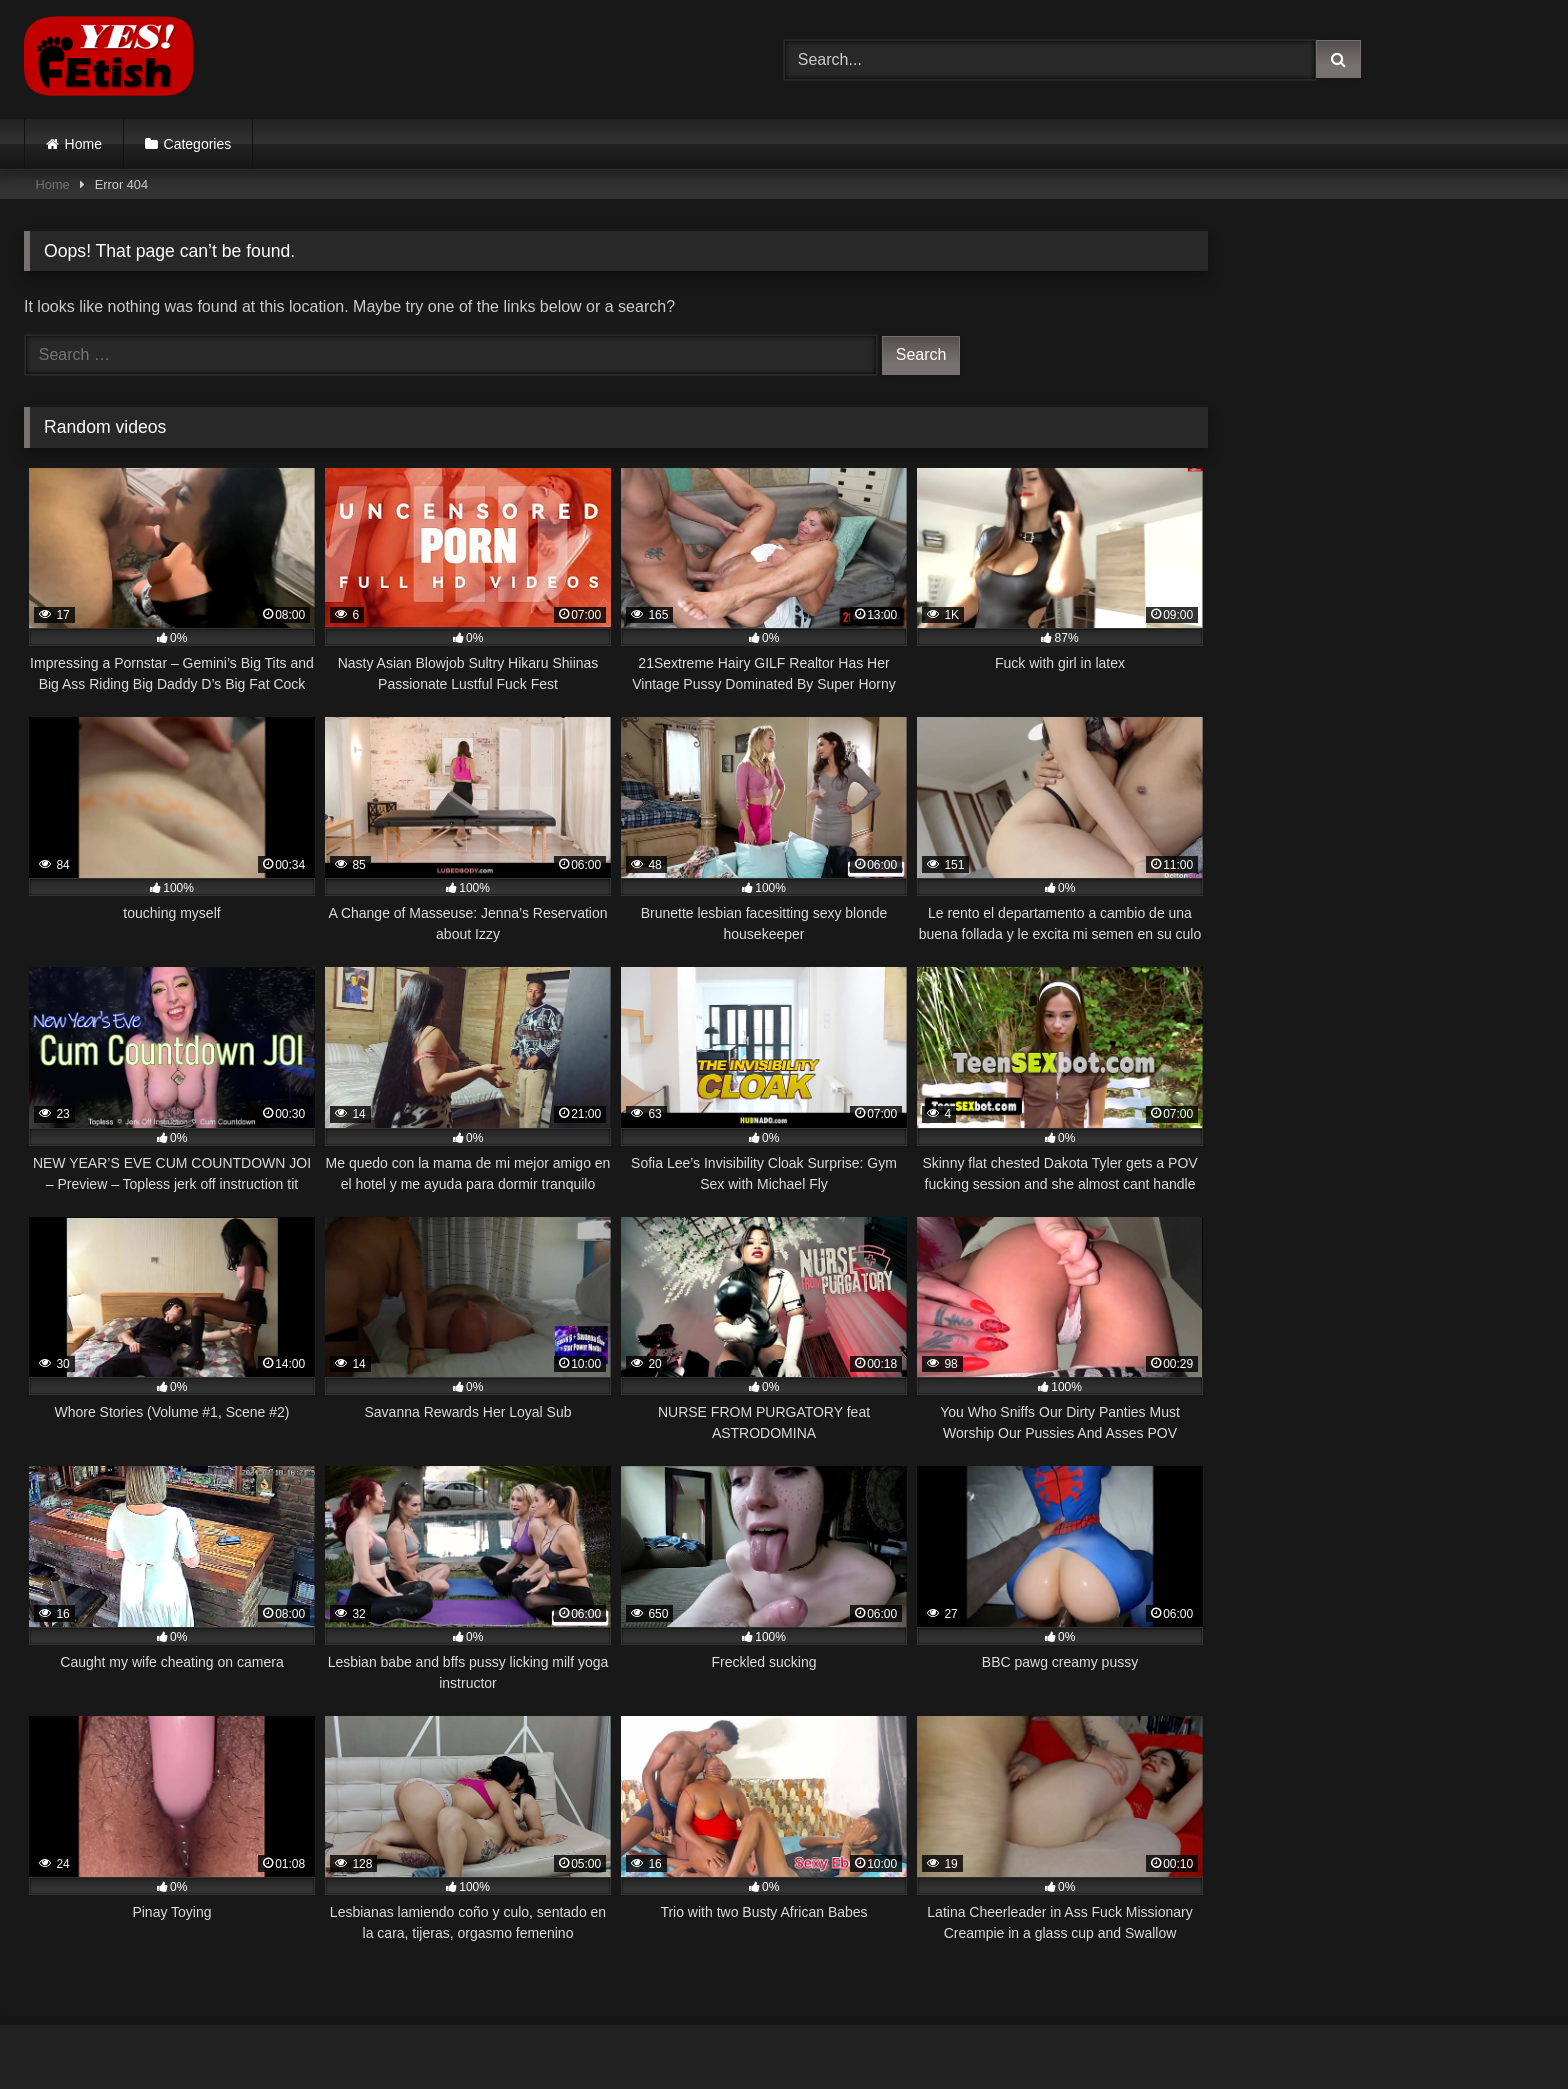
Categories (198, 144)
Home (83, 144)
